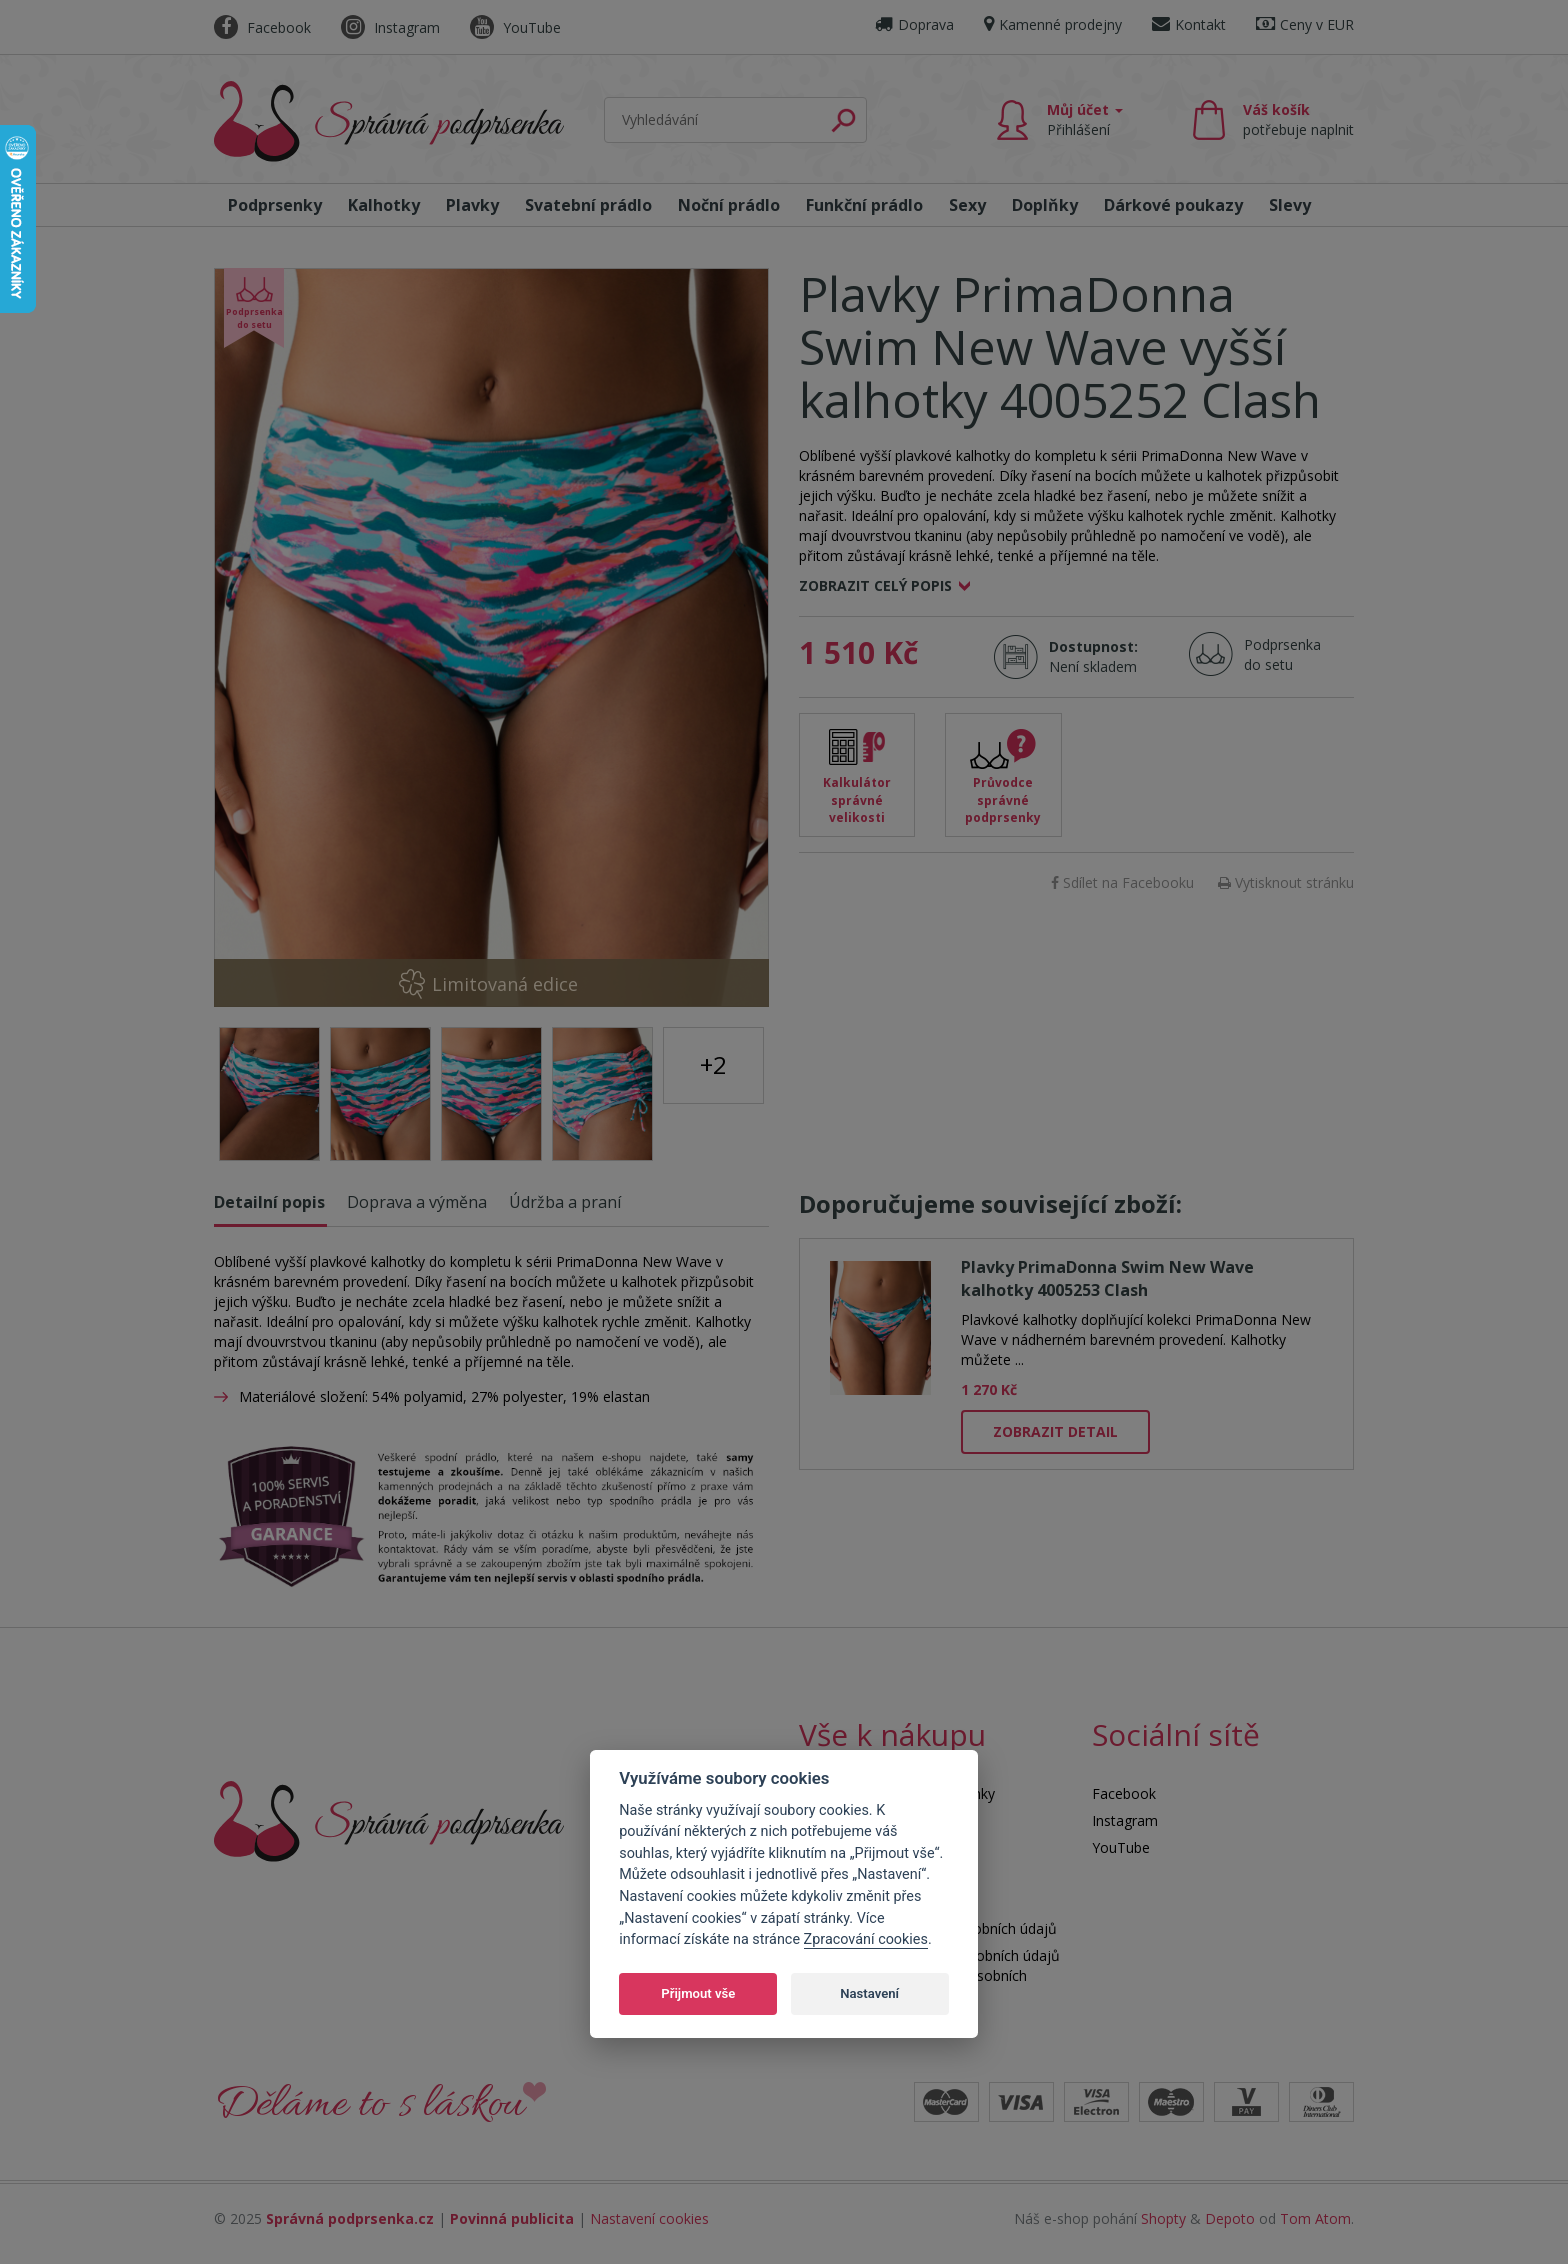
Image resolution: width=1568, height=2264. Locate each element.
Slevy (1290, 205)
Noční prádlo (729, 205)
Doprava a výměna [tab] (417, 1202)
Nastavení (869, 1993)
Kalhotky (384, 205)
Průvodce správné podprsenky (1003, 799)
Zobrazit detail (1055, 1431)
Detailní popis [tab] (269, 1202)
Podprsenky (275, 205)
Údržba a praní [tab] (565, 1202)
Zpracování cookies (866, 1939)
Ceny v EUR (1305, 24)
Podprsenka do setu (1276, 654)
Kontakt (1189, 24)
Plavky (472, 205)
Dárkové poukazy (1173, 205)
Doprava (914, 24)
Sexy (967, 205)
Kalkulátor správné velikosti (857, 799)
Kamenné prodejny (1053, 24)
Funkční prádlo (864, 205)
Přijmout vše (698, 1993)
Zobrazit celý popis (875, 585)
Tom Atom (1315, 2218)
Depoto (1230, 2218)
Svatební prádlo (588, 205)
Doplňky (1045, 205)
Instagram (390, 27)
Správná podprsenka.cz (350, 2218)
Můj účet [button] (1085, 119)
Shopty (1163, 2218)
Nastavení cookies (649, 2218)
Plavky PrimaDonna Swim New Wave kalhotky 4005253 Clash (1107, 1278)
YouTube (515, 27)
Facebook (262, 27)
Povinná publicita (512, 2218)
